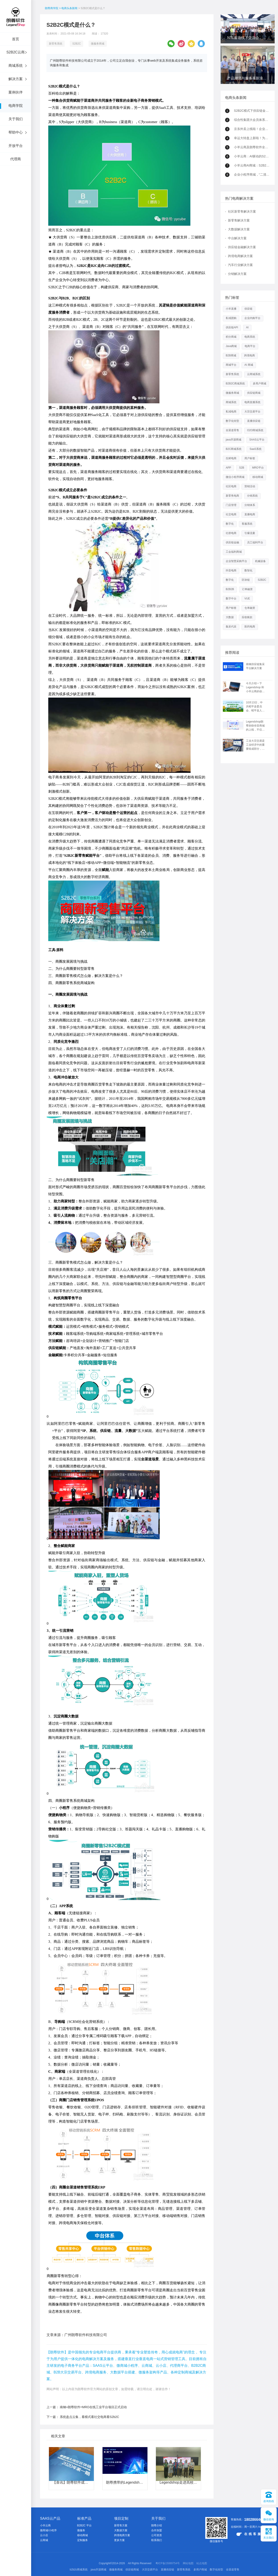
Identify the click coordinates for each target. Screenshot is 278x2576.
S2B (241, 467)
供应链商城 (253, 392)
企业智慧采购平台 (236, 561)
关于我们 (15, 119)
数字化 (230, 523)
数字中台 (231, 598)
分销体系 (249, 505)
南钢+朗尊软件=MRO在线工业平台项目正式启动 (93, 2407)
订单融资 (247, 589)
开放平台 (15, 146)
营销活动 (249, 486)
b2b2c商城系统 (79, 2569)
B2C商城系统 (234, 449)
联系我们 (156, 2540)
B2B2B (230, 589)
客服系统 (247, 523)
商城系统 (15, 65)
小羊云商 (45, 2525)
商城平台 (231, 364)
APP (228, 467)
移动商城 (257, 477)
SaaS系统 (255, 449)
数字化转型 (232, 420)
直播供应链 (253, 420)
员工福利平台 (255, 542)
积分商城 (231, 336)
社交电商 (231, 514)
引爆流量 (249, 533)
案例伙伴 (15, 92)
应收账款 (247, 617)
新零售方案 (120, 2525)
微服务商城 (97, 43)
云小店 (44, 2535)
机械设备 (260, 561)
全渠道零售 (232, 430)
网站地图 (188, 2563)
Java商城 (231, 346)
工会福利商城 (234, 551)
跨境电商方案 (122, 2535)
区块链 (246, 579)
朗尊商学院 (51, 8)
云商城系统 (253, 374)
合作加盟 (156, 2530)
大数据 (230, 617)
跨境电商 (249, 355)
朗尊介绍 (156, 2525)
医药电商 (249, 626)
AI (247, 327)
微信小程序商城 (235, 477)
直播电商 (249, 514)
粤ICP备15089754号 (167, 2563)
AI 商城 (248, 364)
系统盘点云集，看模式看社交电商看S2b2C (90, 2417)
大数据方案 (120, 2530)
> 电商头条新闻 (68, 8)
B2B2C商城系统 (235, 383)
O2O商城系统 (255, 430)
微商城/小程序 (48, 2530)
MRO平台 (258, 467)
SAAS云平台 (256, 439)
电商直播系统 (252, 402)
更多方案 (119, 2540)
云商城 (44, 2540)
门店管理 (231, 505)
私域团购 (231, 318)
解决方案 (15, 79)
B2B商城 (231, 355)
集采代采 (231, 626)
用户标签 (249, 458)
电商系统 (249, 336)
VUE (247, 598)
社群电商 (231, 533)
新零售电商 (232, 495)
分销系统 (252, 495)
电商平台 (250, 346)
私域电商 (231, 411)
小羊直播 (231, 308)
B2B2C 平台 (84, 2525)
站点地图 (201, 2563)
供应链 (248, 308)
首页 (15, 39)
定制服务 (82, 2540)
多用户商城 (259, 383)
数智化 (248, 570)
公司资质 (156, 2535)
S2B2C (76, 43)
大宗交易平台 (252, 411)
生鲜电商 (231, 458)
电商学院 (15, 106)
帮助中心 (15, 132)
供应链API (232, 327)
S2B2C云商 (15, 52)
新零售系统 (55, 43)
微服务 (81, 2530)
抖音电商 (231, 570)
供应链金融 (232, 542)
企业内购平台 (252, 318)
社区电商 (231, 486)
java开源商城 (233, 439)
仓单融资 (249, 607)
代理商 (15, 159)
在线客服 (249, 2534)
